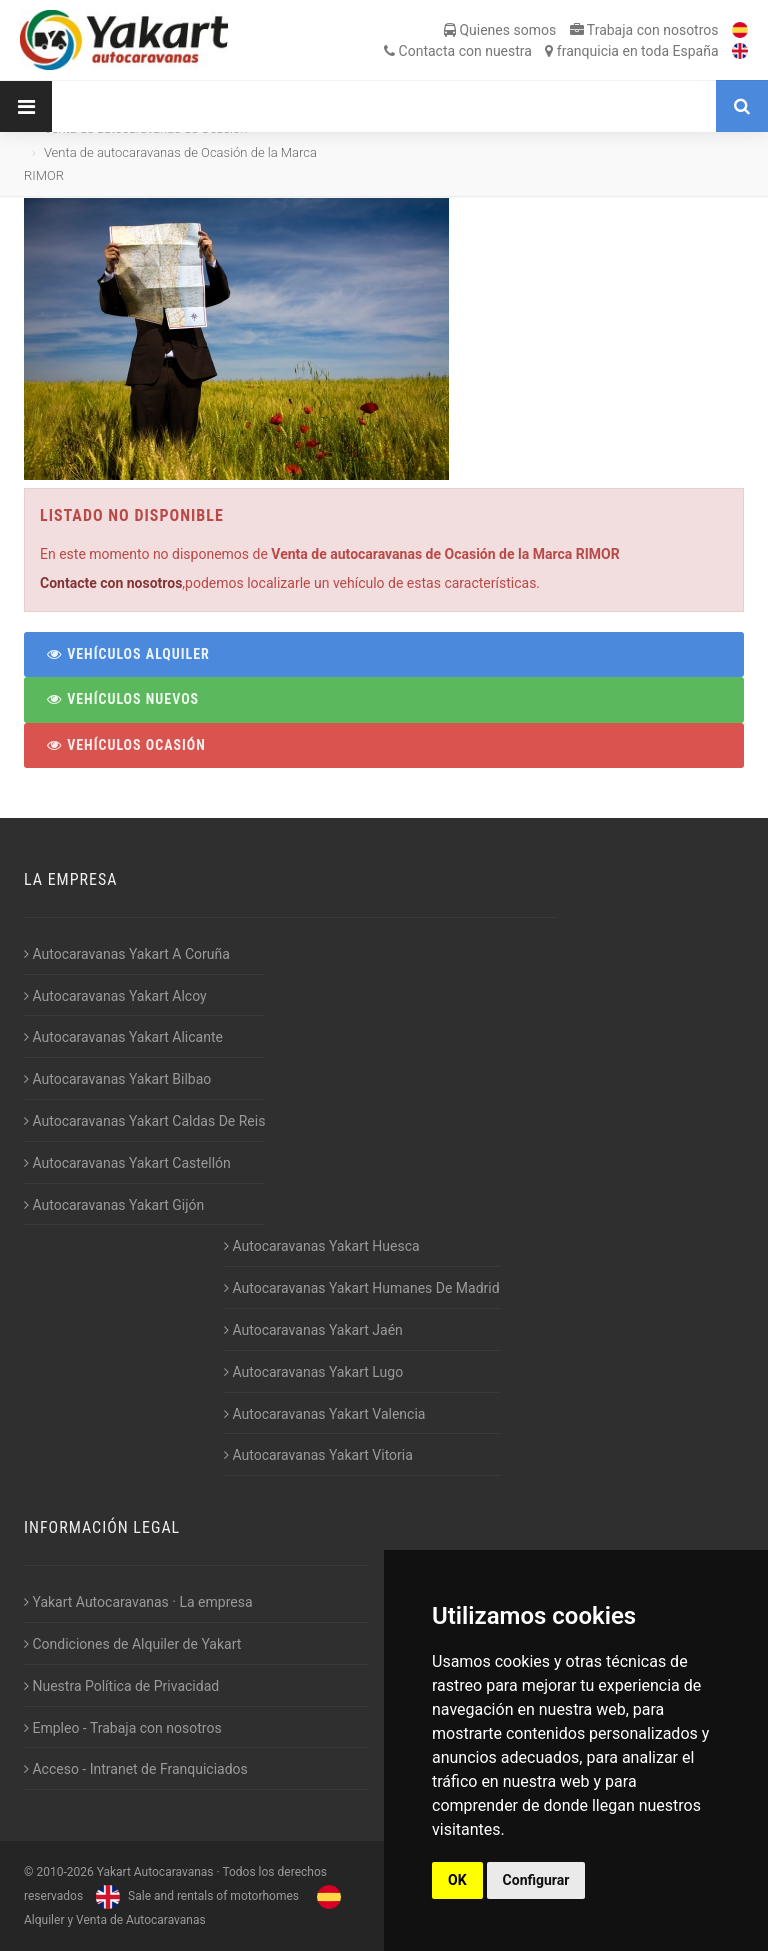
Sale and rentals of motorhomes (195, 1896)
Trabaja (644, 30)
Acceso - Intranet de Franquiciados (136, 1769)
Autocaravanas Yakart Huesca (322, 1246)
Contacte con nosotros (111, 583)
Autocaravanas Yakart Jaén (313, 1330)
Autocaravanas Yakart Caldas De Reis (144, 1121)
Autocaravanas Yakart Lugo (313, 1372)
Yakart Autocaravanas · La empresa (138, 1602)
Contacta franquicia (551, 51)
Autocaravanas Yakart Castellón (127, 1163)
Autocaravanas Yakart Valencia (324, 1414)
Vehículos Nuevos (122, 699)
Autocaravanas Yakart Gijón (114, 1205)
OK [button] (457, 1880)
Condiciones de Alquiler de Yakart (132, 1644)
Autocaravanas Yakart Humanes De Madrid (362, 1288)
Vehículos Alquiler (127, 654)
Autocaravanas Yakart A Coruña (127, 954)
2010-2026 (64, 1872)
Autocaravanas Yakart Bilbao (117, 1079)
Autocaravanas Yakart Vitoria (318, 1455)
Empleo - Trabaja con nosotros (123, 1728)
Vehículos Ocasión (125, 745)
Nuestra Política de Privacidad (121, 1686)
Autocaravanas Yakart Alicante (123, 1037)
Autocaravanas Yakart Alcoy (115, 996)
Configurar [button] (536, 1880)
